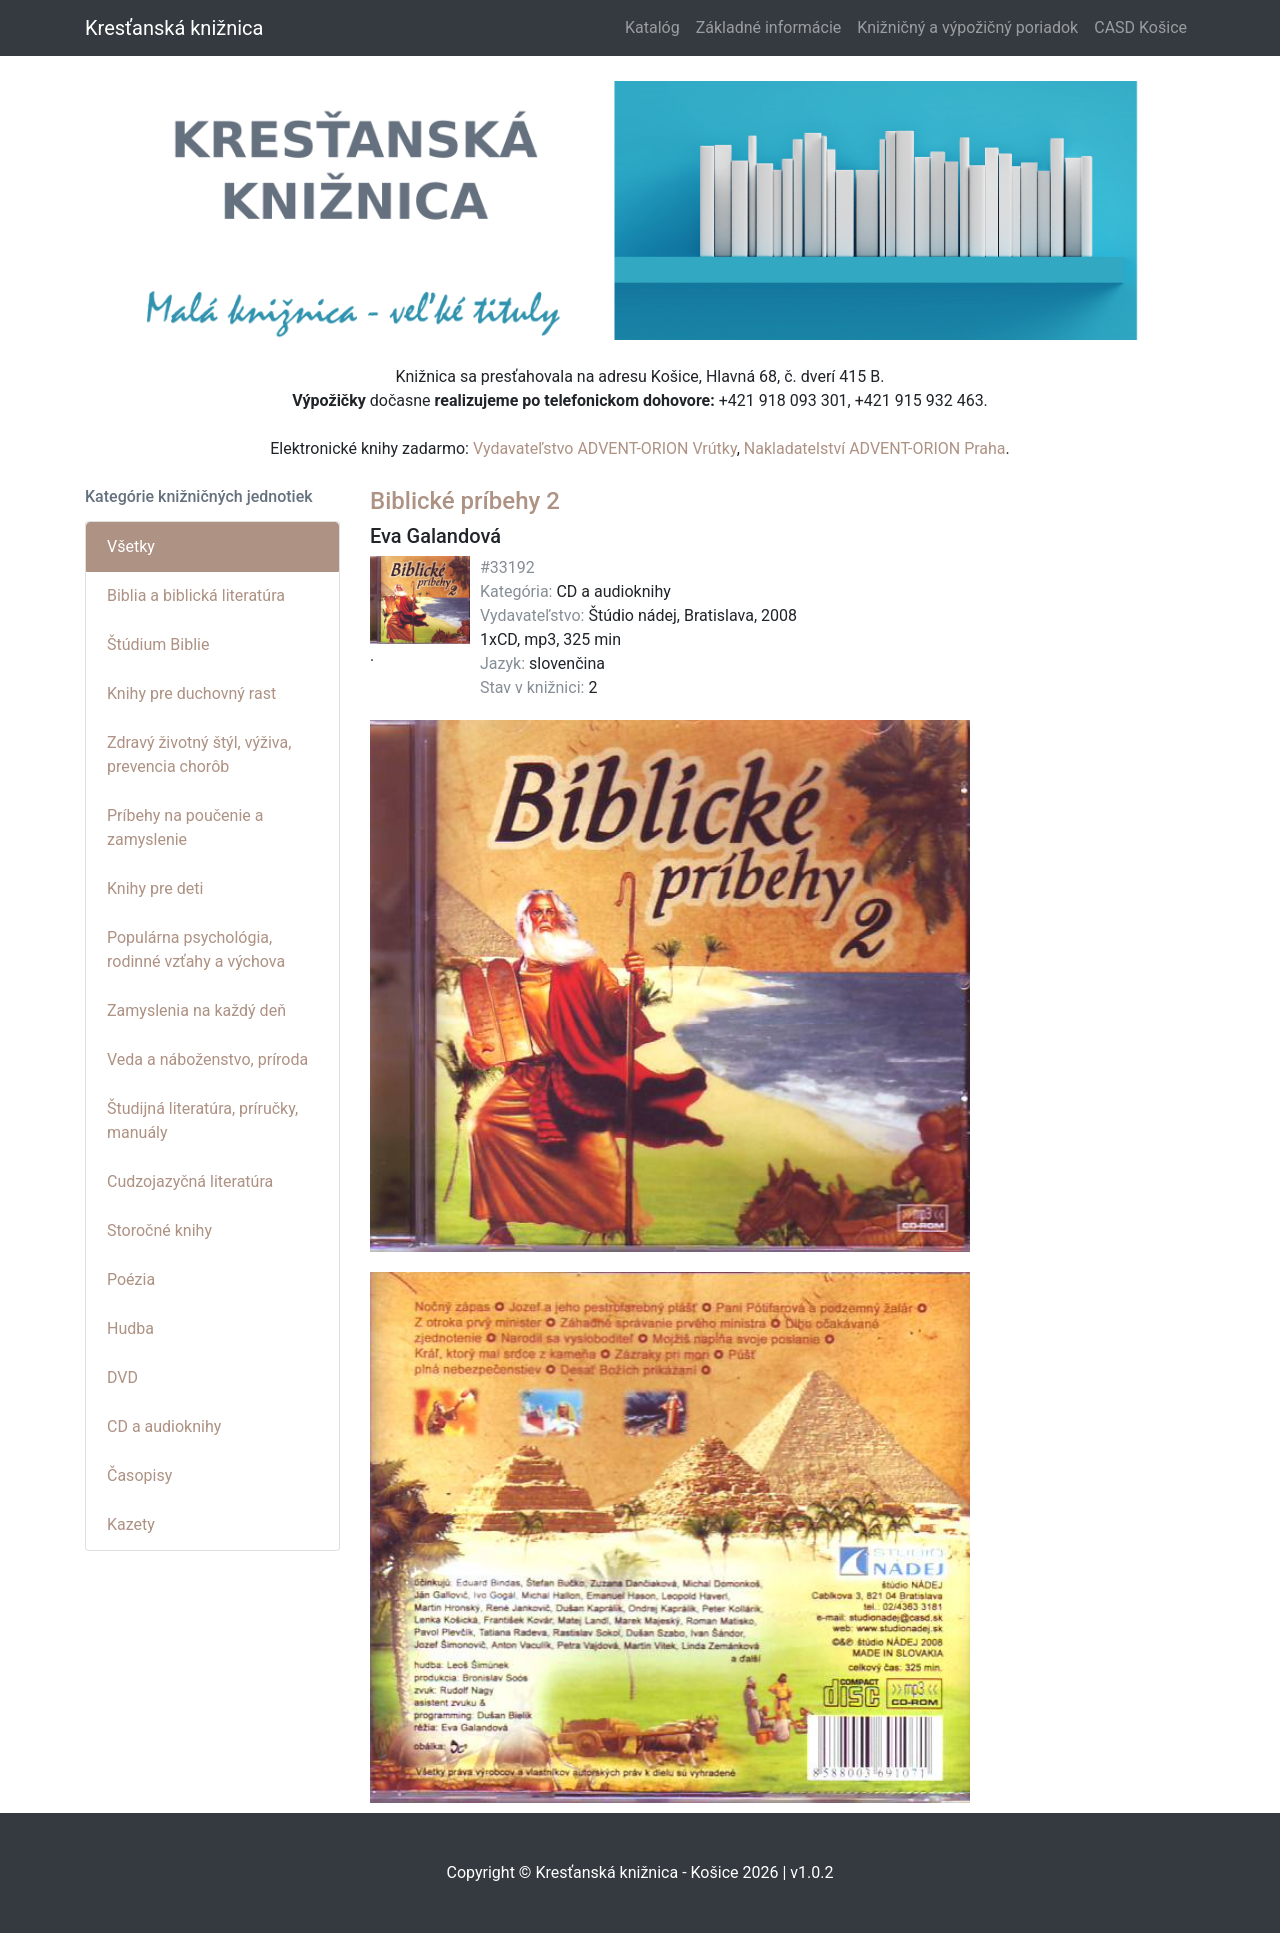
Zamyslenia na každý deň (196, 1010)
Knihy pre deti (155, 888)
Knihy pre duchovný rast (191, 693)
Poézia (131, 1279)
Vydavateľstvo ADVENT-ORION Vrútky (605, 448)
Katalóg (652, 27)
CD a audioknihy (164, 1426)
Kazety (131, 1524)
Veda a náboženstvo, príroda (207, 1059)
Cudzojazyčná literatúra (190, 1181)
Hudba (130, 1328)
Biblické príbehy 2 (465, 501)
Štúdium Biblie (158, 644)
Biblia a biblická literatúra (196, 595)
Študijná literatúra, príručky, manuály (202, 1120)
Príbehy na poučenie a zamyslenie (185, 827)
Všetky (131, 546)
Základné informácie (769, 27)
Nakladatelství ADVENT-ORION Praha (875, 448)
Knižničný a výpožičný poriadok (967, 27)
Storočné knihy (159, 1230)
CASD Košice (1140, 27)
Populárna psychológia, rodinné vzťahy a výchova (196, 949)
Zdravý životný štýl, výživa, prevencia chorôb (199, 754)
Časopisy (139, 1475)
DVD (122, 1377)
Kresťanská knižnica (174, 28)
